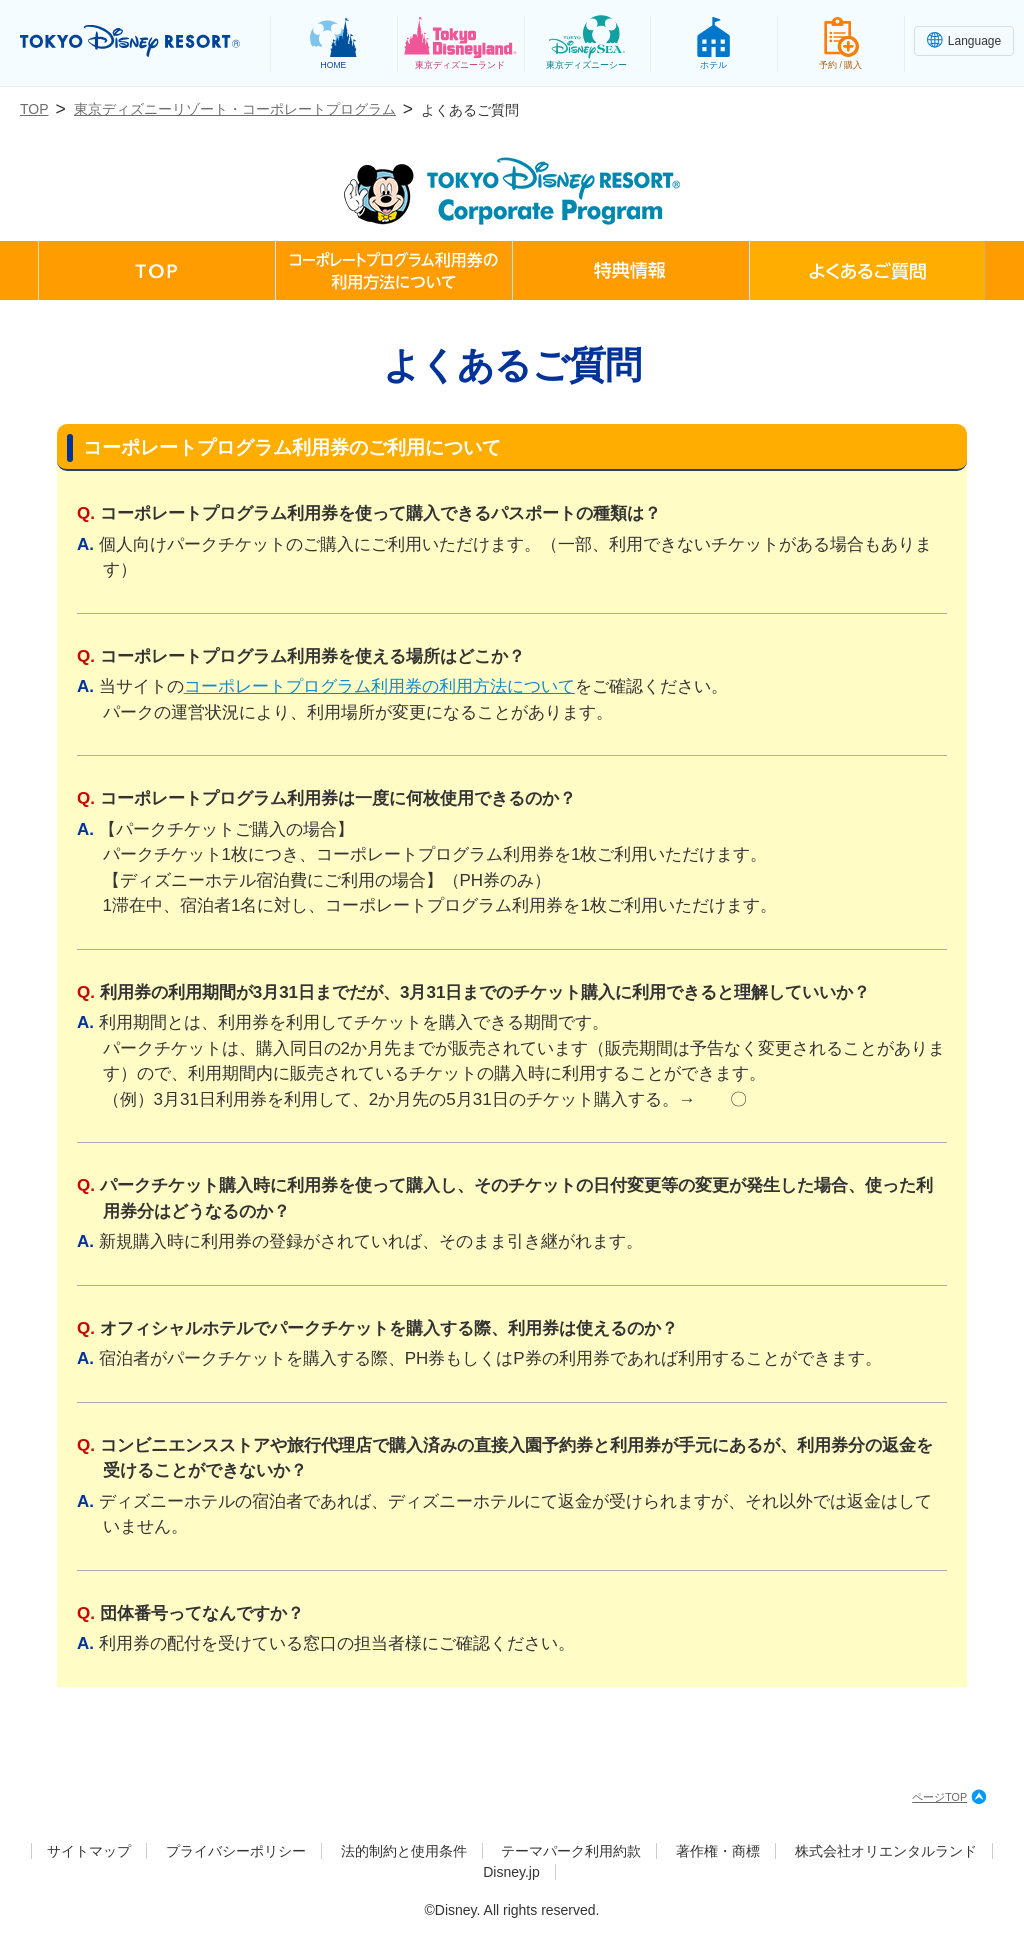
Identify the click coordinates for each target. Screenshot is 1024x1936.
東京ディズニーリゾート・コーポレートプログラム (235, 109)
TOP (34, 109)
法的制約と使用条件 (404, 1851)
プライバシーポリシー (236, 1851)
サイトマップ (89, 1851)
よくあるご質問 (867, 270)
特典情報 (630, 270)
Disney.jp (511, 1872)
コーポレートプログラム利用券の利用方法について (393, 270)
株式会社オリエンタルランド (886, 1851)
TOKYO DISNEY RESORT (130, 41)
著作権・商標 (718, 1851)
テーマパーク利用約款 (571, 1851)
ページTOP (939, 1797)
